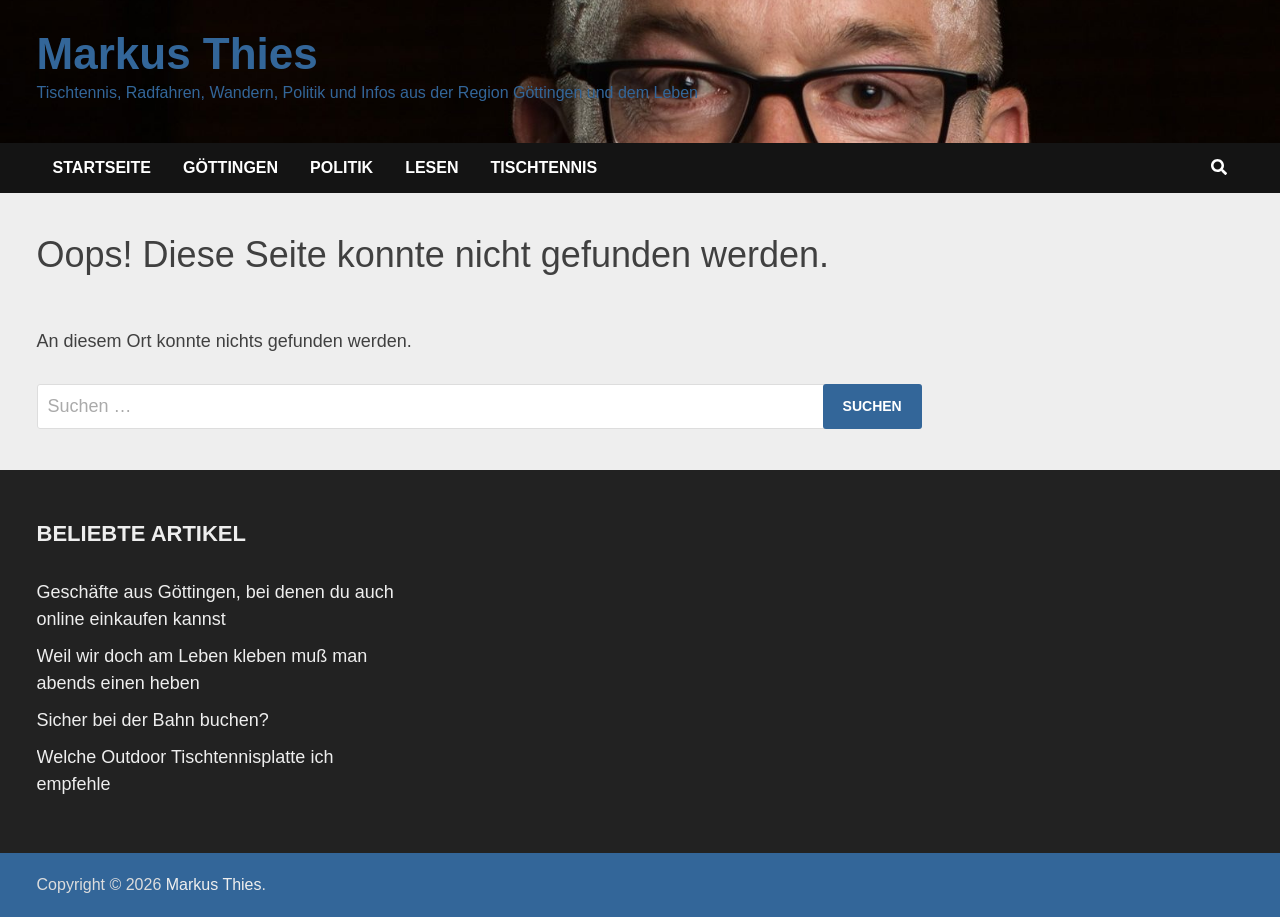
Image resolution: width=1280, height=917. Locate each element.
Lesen (431, 167)
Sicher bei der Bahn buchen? (153, 720)
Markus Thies (177, 53)
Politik (341, 167)
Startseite (102, 167)
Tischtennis (544, 167)
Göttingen (230, 167)
